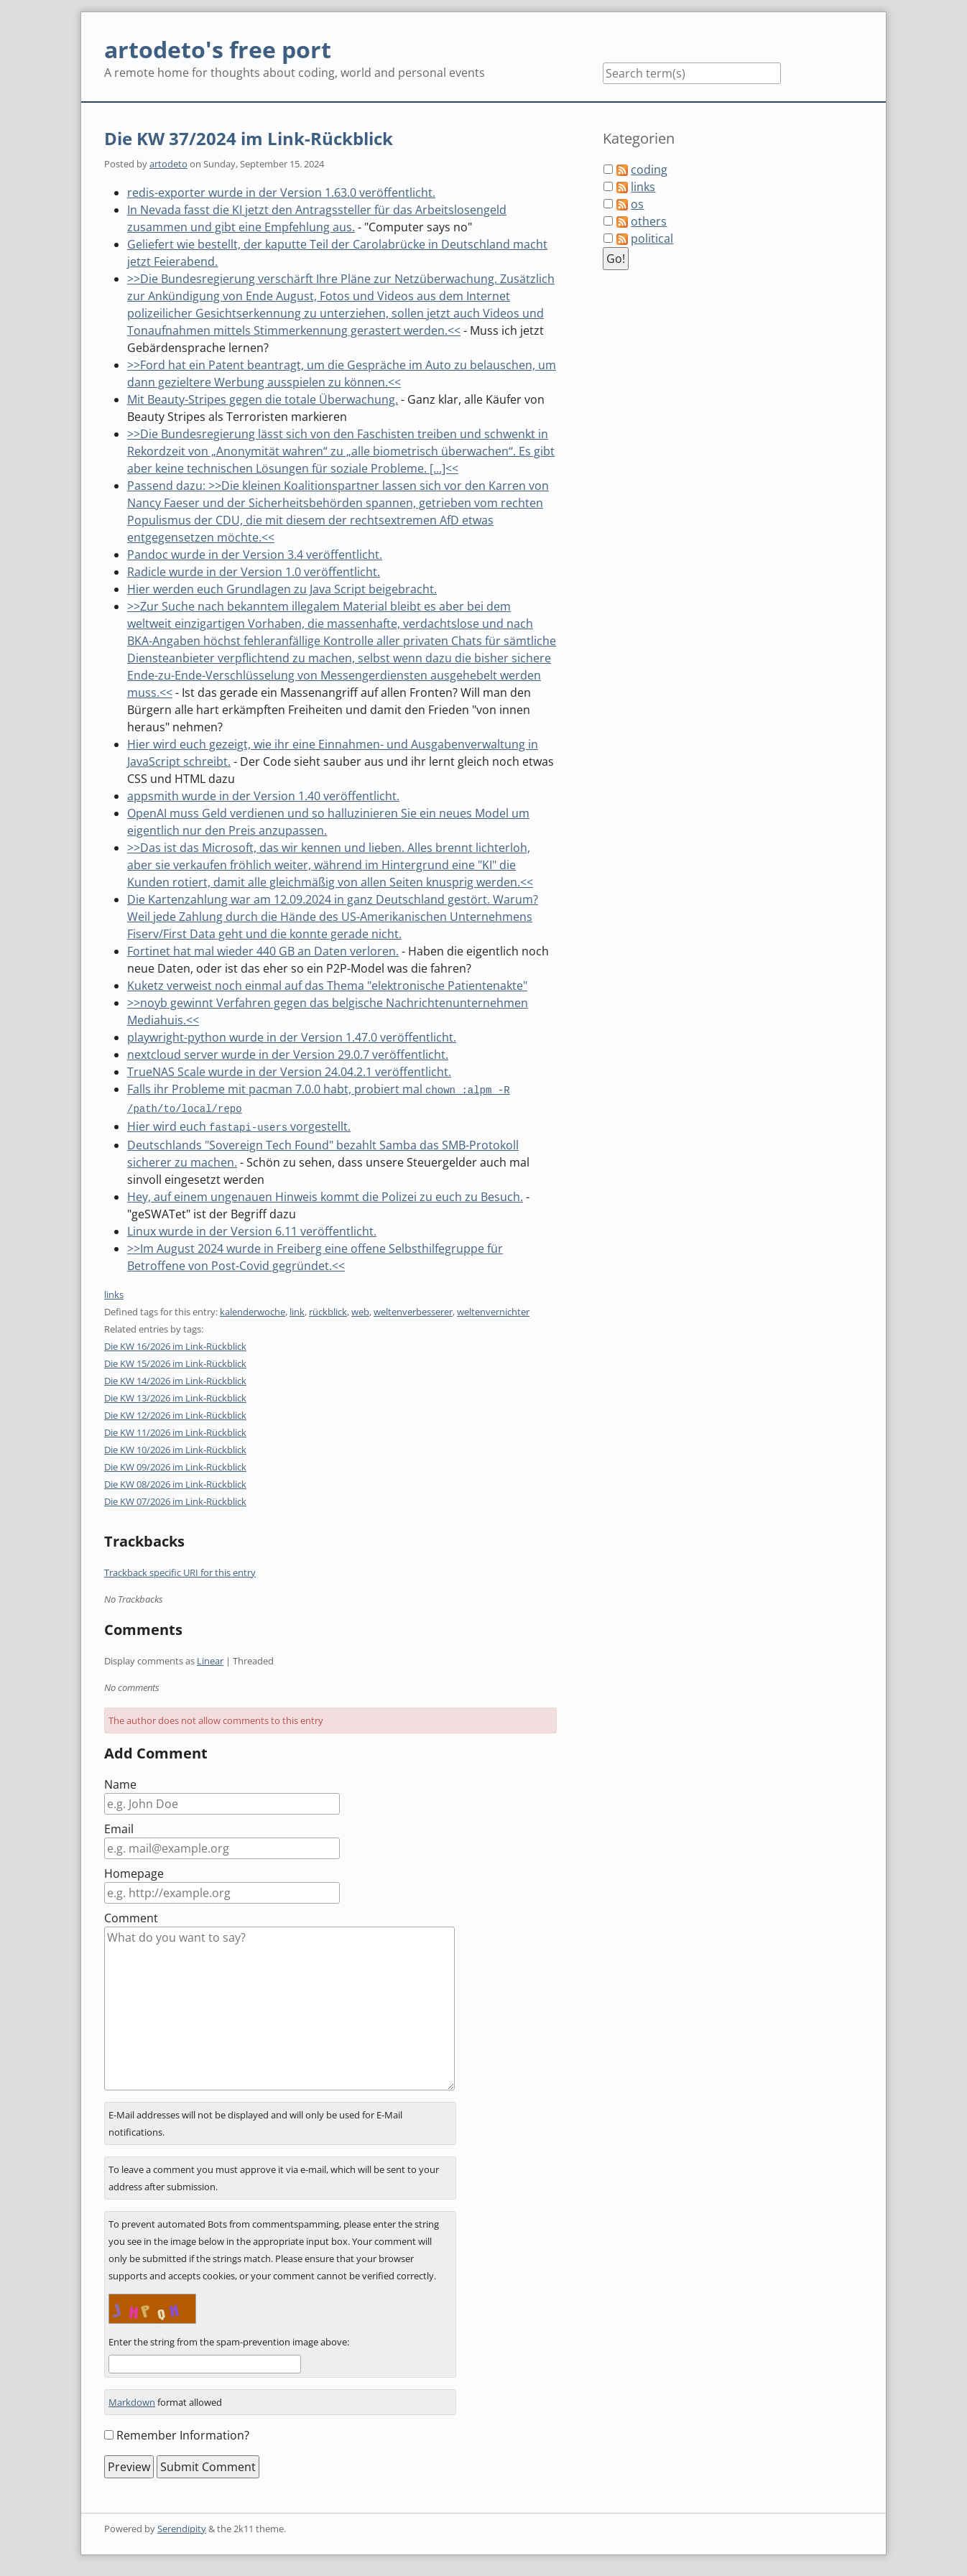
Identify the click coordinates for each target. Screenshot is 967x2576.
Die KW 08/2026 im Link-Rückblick (175, 1481)
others (649, 221)
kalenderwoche (252, 1309)
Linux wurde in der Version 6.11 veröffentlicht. (251, 1229)
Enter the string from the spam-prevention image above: (228, 2339)
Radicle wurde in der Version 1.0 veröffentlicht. (253, 572)
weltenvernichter (493, 1309)
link (297, 1309)
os (637, 204)
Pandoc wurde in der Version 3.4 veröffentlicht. (254, 554)
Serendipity (181, 2526)
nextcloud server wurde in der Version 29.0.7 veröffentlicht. (287, 1054)
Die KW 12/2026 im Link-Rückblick (175, 1413)
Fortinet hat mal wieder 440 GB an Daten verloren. (263, 951)
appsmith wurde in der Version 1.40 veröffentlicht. (263, 796)
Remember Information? (182, 2433)
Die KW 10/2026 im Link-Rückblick (175, 1447)
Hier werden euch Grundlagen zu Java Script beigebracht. (282, 589)
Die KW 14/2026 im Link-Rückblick (175, 1378)
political (652, 238)
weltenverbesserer (413, 1309)
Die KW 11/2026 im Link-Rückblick (175, 1430)
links (114, 1292)
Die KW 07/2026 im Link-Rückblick (175, 1499)
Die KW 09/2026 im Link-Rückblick (175, 1464)
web (360, 1309)
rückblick (328, 1309)
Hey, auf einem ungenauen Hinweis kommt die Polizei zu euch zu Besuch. (325, 1195)
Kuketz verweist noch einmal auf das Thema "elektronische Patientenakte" (327, 985)
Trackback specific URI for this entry (180, 1570)
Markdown (131, 2400)
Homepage (134, 1871)
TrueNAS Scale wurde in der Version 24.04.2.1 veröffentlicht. (289, 1072)
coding (649, 169)
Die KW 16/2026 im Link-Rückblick (175, 1344)
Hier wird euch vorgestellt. (239, 1125)
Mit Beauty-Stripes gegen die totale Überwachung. (262, 399)
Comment (131, 1916)
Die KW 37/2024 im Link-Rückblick (248, 138)
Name (120, 1782)
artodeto (168, 163)
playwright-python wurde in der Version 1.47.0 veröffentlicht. (291, 1037)
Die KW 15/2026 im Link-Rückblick (175, 1361)
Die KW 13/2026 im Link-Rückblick (175, 1395)
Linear (210, 1658)
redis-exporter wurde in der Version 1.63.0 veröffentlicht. (281, 192)
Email (119, 1827)
